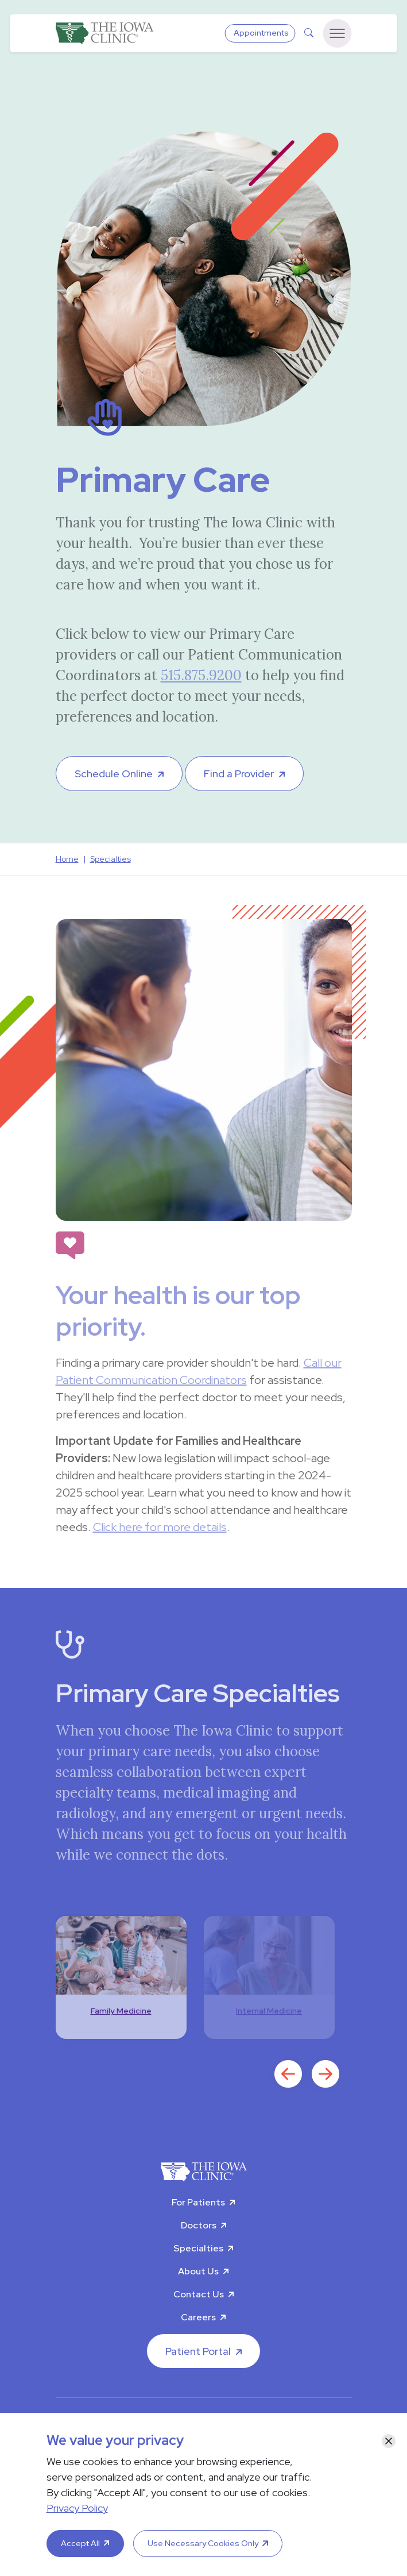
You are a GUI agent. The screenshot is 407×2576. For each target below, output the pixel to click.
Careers (198, 2317)
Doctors (198, 2225)
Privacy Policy (77, 2508)
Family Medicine (121, 2011)
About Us (198, 2271)
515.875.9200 (201, 675)
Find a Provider (239, 773)
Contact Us (198, 2294)
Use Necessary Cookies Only (203, 2543)
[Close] (388, 2441)
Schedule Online (114, 773)
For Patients (198, 2202)
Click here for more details (160, 1527)
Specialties (198, 2248)
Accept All (80, 2543)
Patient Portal (198, 2351)
